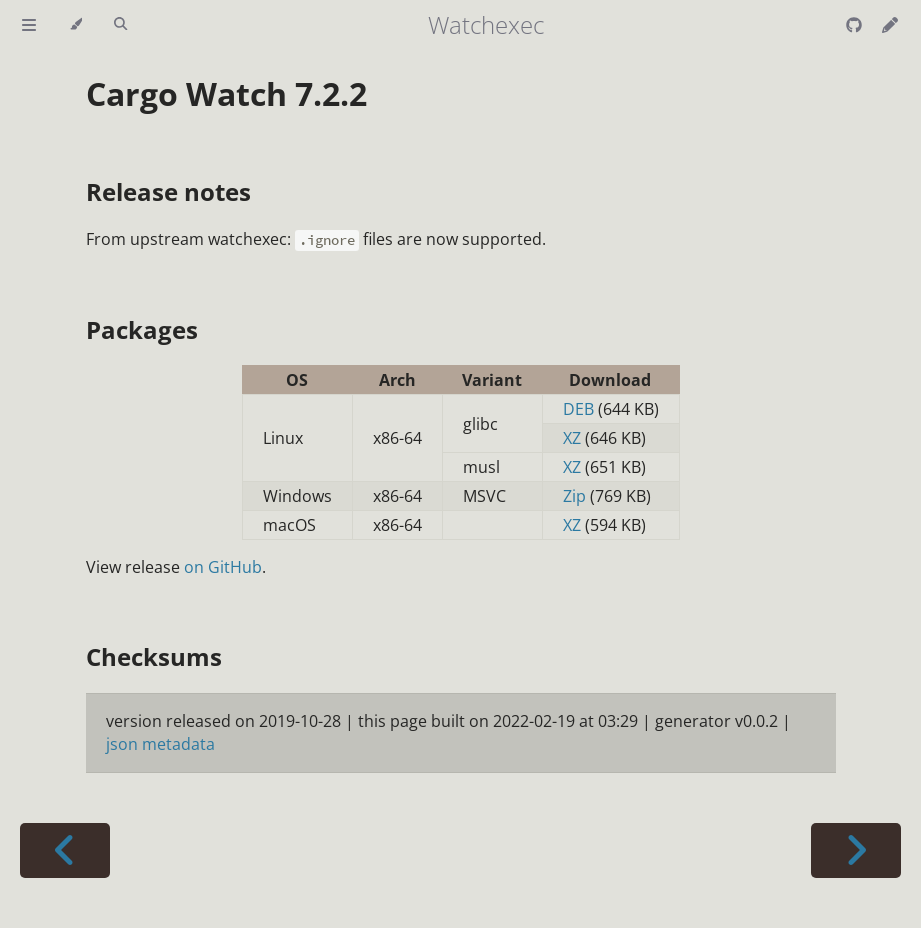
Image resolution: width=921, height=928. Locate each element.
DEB (578, 409)
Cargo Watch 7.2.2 (226, 93)
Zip (574, 496)
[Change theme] (75, 25)
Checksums (154, 656)
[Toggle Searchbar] (120, 25)
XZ (572, 438)
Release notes (168, 191)
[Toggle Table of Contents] (29, 25)
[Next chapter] (856, 850)
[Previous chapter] (65, 850)
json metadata (160, 744)
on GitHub (223, 567)
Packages (142, 329)
